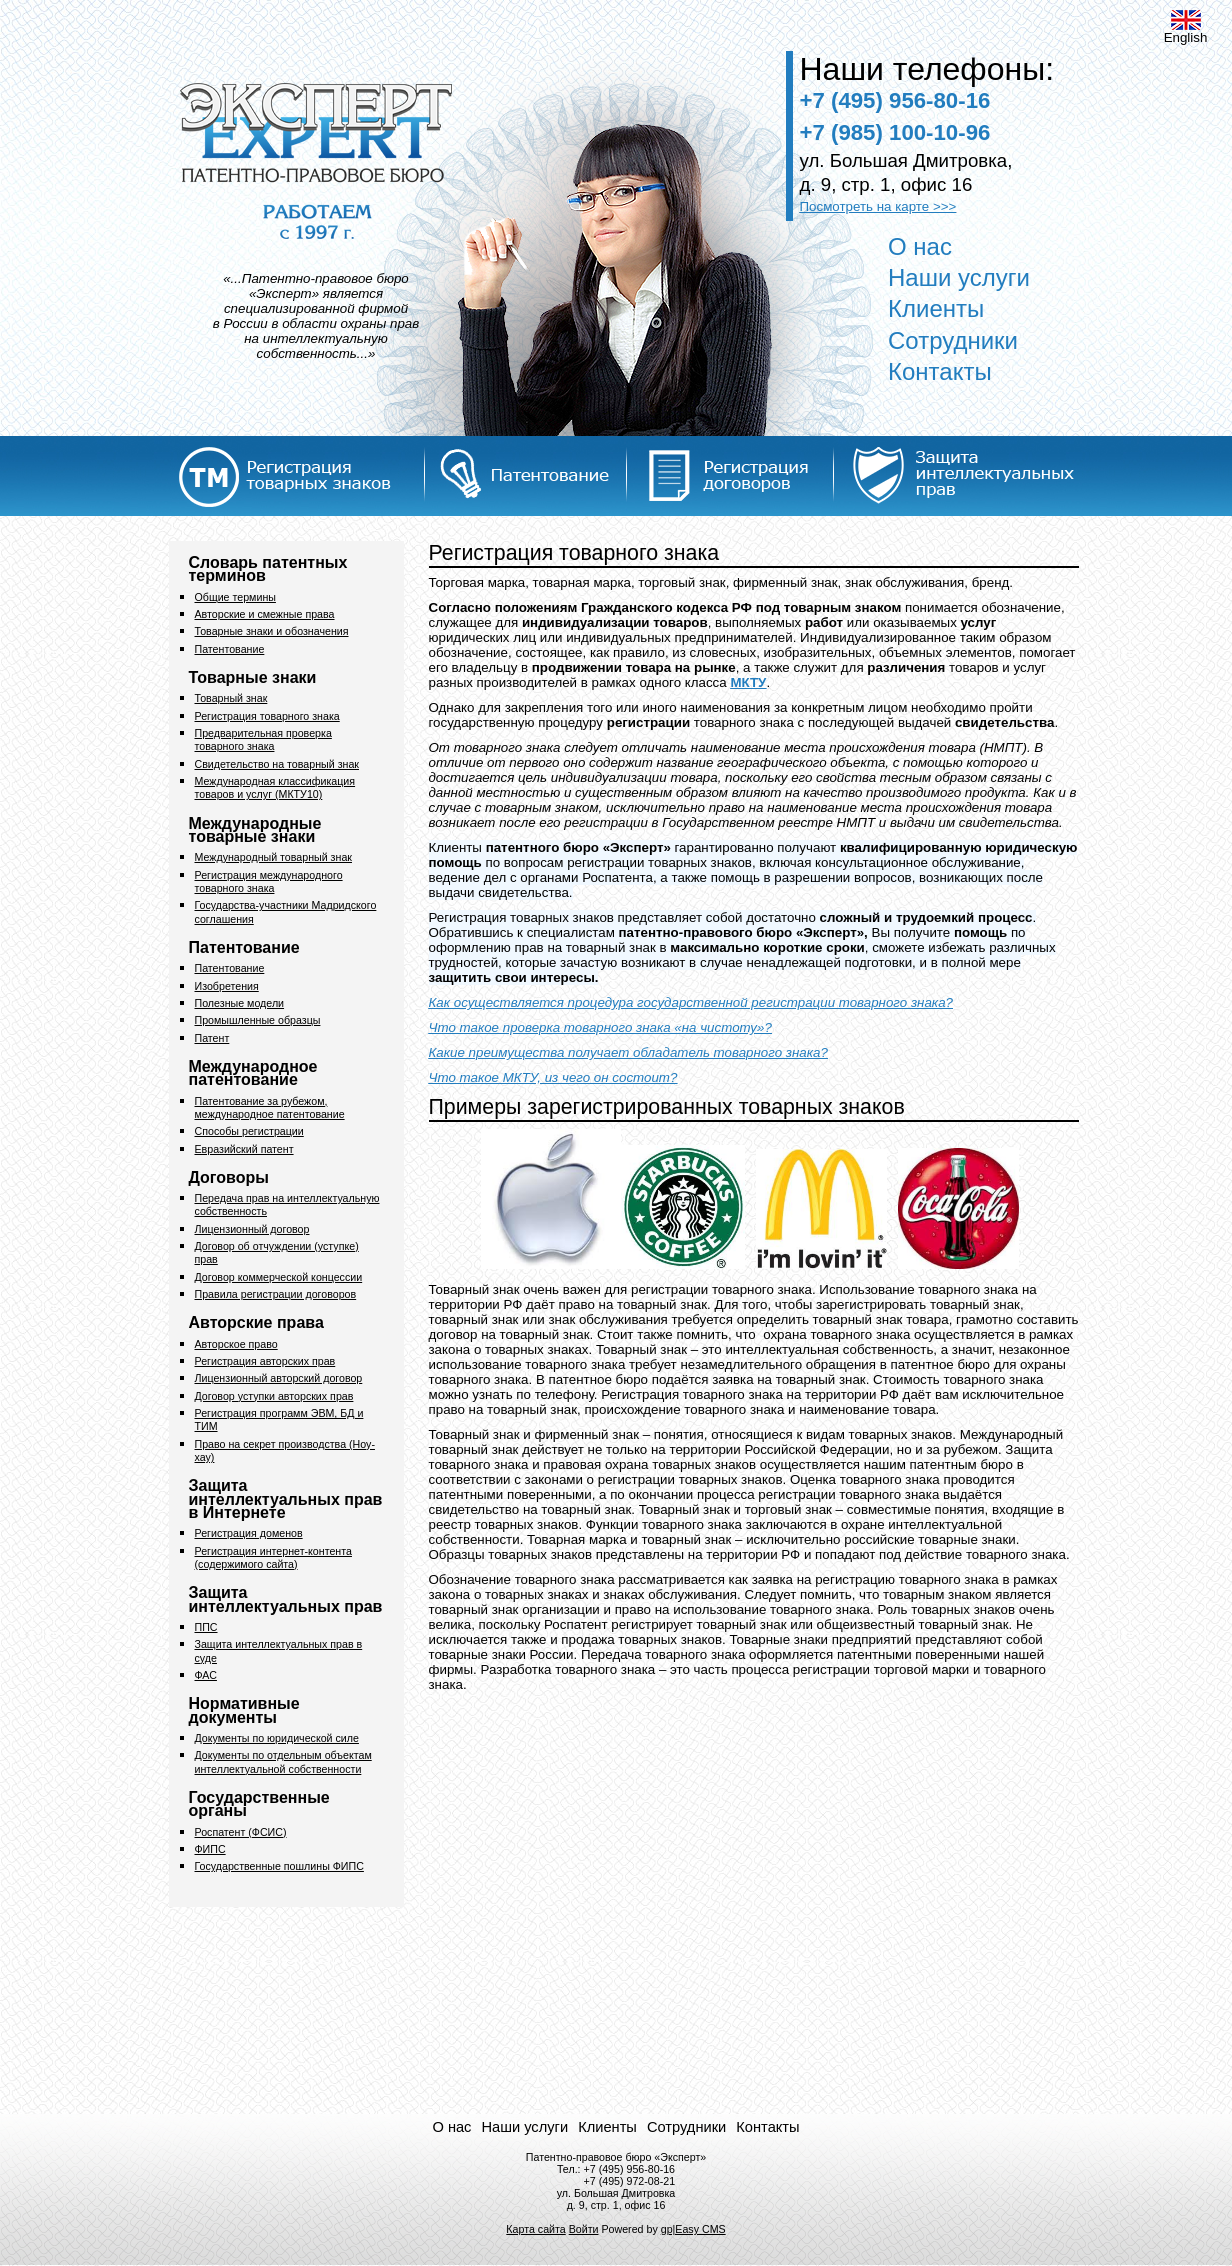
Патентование (230, 649)
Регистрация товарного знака (267, 716)
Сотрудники (953, 340)
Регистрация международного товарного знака (269, 881)
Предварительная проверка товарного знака (263, 739)
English (1186, 27)
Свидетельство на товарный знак (277, 764)
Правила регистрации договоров (276, 1294)
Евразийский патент (244, 1149)
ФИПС (210, 1849)
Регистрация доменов (249, 1533)
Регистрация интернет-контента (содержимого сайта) (273, 1557)
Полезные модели (240, 1003)
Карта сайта (535, 2229)
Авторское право (236, 1344)
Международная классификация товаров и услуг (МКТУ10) (275, 787)
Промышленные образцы (258, 1020)
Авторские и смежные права (265, 614)
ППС (206, 1627)
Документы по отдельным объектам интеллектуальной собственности (283, 1761)
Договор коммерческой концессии (279, 1277)
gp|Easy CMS (693, 2229)
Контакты (940, 371)
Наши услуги (959, 277)
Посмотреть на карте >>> (878, 206)
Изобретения (227, 986)
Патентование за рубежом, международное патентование (270, 1107)
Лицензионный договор (252, 1229)
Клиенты (936, 308)
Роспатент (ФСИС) (241, 1832)
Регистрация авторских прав (265, 1361)
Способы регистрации (249, 1131)
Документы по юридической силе (277, 1738)
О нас (920, 246)
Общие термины (235, 597)
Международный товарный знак (273, 857)
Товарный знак (231, 698)
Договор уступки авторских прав (274, 1396)
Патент (212, 1038)
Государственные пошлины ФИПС (279, 1866)
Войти (584, 2229)
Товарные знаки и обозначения (272, 631)
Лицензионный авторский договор (279, 1378)
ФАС (206, 1675)
